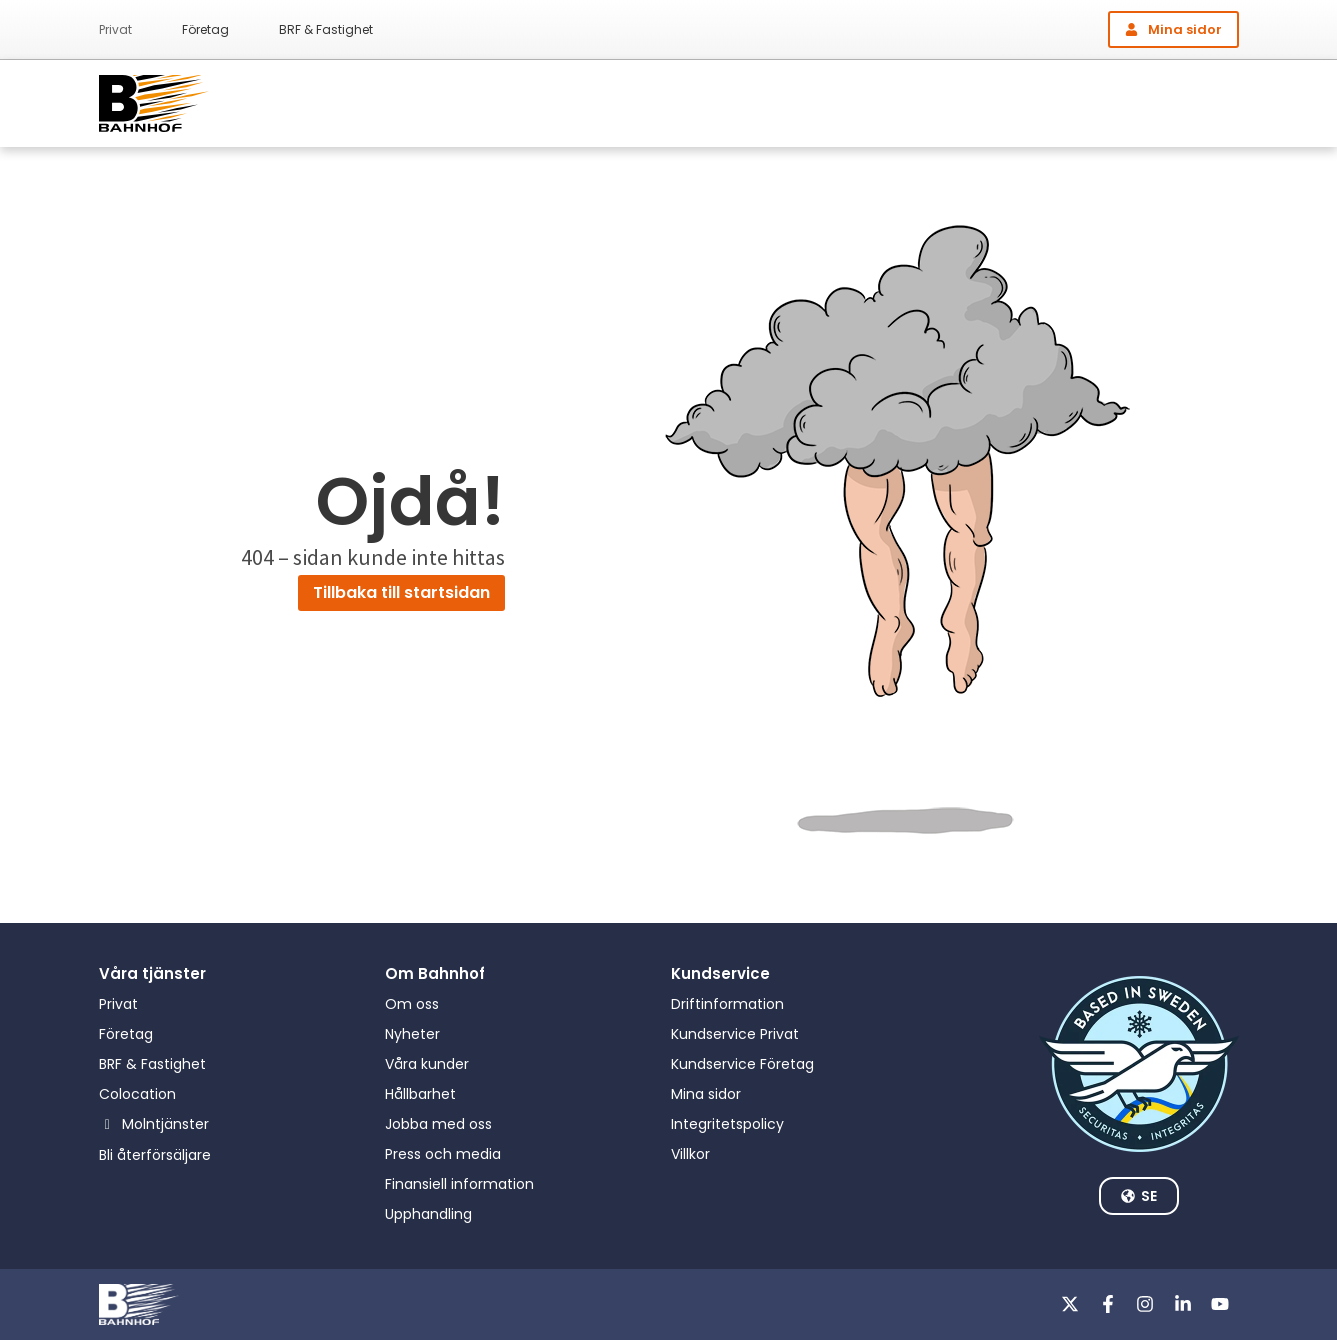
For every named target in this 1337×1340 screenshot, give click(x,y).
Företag (205, 29)
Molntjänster (165, 1124)
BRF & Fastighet (326, 29)
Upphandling (428, 1214)
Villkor (690, 1154)
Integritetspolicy (727, 1124)
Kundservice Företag (742, 1064)
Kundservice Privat (735, 1034)
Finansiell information (459, 1184)
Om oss (412, 1004)
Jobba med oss (438, 1124)
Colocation (137, 1094)
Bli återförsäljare (155, 1155)
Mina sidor (706, 1094)
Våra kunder (427, 1064)
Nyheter (412, 1034)
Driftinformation (727, 1004)
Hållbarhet (420, 1094)
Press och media (443, 1154)
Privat (115, 29)
